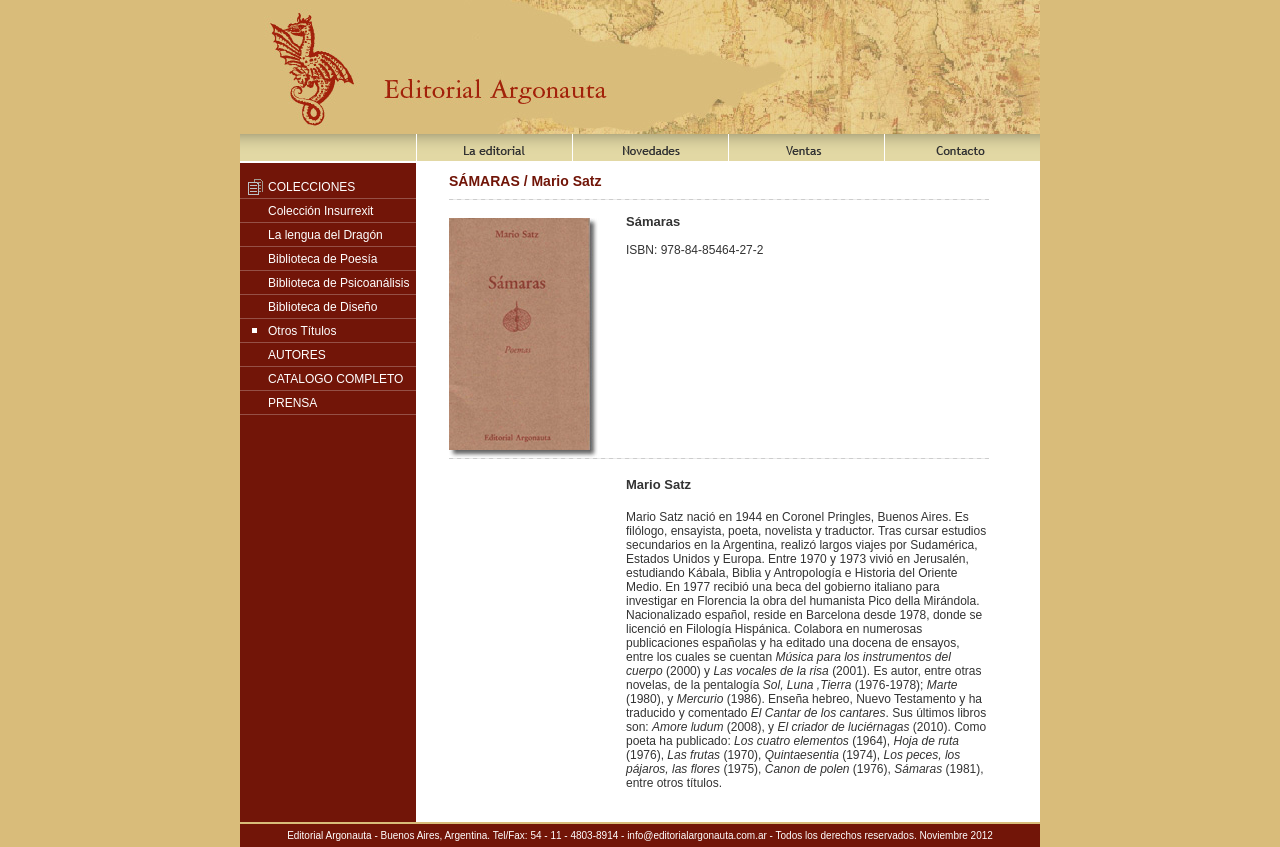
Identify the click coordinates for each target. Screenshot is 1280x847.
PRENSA (292, 403)
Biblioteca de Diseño (322, 307)
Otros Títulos (302, 331)
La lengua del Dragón (325, 235)
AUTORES (297, 355)
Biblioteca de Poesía (322, 259)
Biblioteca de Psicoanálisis (338, 283)
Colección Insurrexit (320, 211)
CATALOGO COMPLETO (335, 379)
